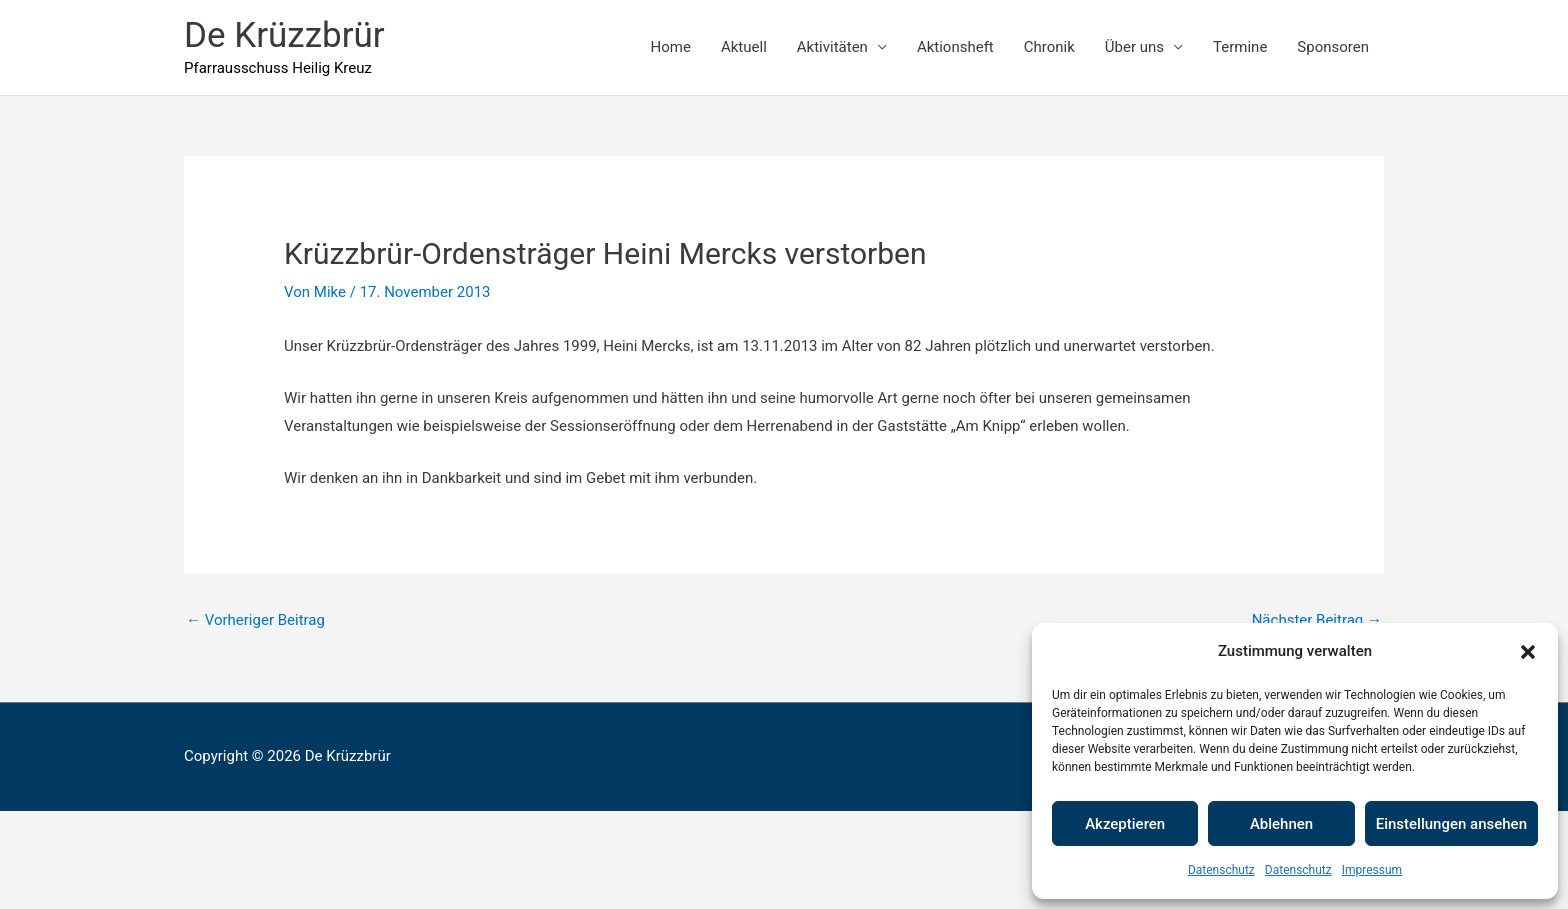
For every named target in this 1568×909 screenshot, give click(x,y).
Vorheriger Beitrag (255, 620)
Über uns (1134, 47)
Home (671, 47)
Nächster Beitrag (1317, 620)
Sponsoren (1333, 47)
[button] (1528, 652)
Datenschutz (1221, 870)
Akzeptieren (1125, 824)
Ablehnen (1281, 824)
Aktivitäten (832, 47)
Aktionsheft (955, 47)
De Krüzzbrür (284, 35)
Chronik (1049, 47)
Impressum (1372, 870)
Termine (1240, 47)
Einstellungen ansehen (1451, 824)
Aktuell (744, 47)
